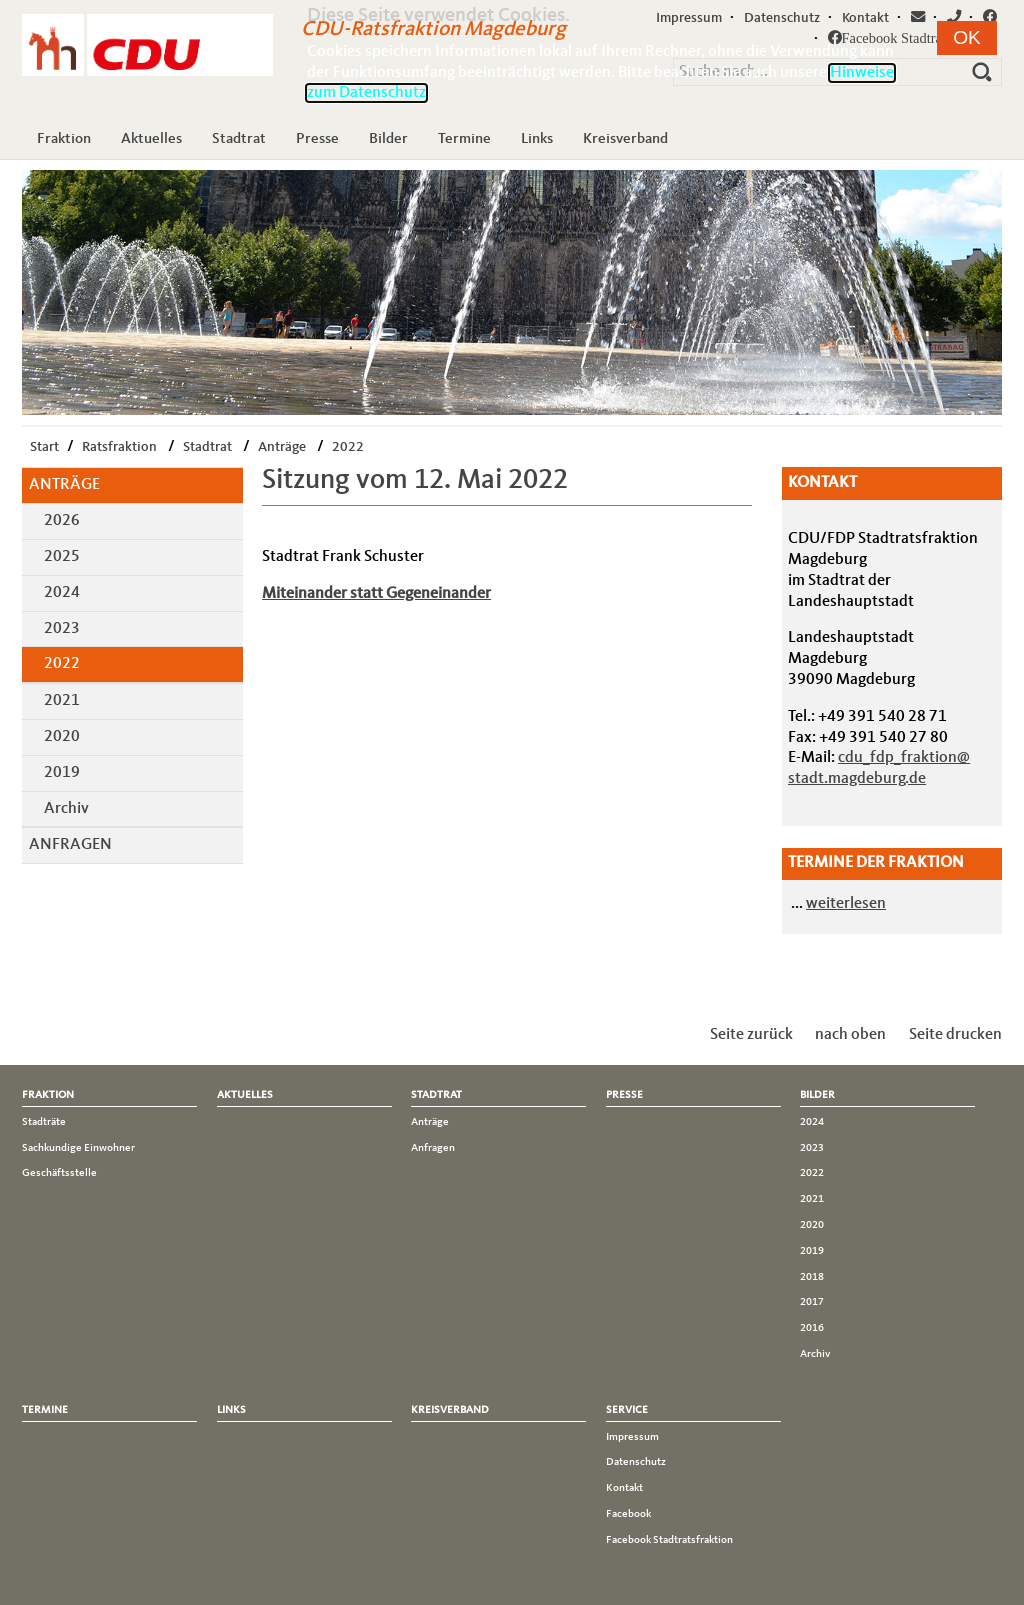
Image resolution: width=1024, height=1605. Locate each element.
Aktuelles (151, 139)
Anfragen (70, 845)
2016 (812, 1328)
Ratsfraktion (119, 447)
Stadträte (44, 1122)
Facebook (628, 1514)
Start (44, 447)
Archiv (66, 809)
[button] (967, 38)
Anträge (282, 447)
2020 (62, 737)
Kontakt (624, 1488)
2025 (62, 557)
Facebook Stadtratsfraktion (669, 1540)
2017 (812, 1302)
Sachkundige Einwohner (78, 1148)
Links (537, 139)
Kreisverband (625, 139)
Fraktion (64, 139)
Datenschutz (636, 1462)
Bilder (388, 139)
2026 (62, 521)
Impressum (632, 1437)
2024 (62, 593)
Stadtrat (239, 139)
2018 (812, 1277)
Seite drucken (955, 1035)
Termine (464, 139)
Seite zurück (751, 1035)
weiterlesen (846, 904)
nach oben (850, 1035)
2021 (62, 701)
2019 (62, 773)
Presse (317, 139)
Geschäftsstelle (59, 1173)
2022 (348, 447)
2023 (62, 629)
